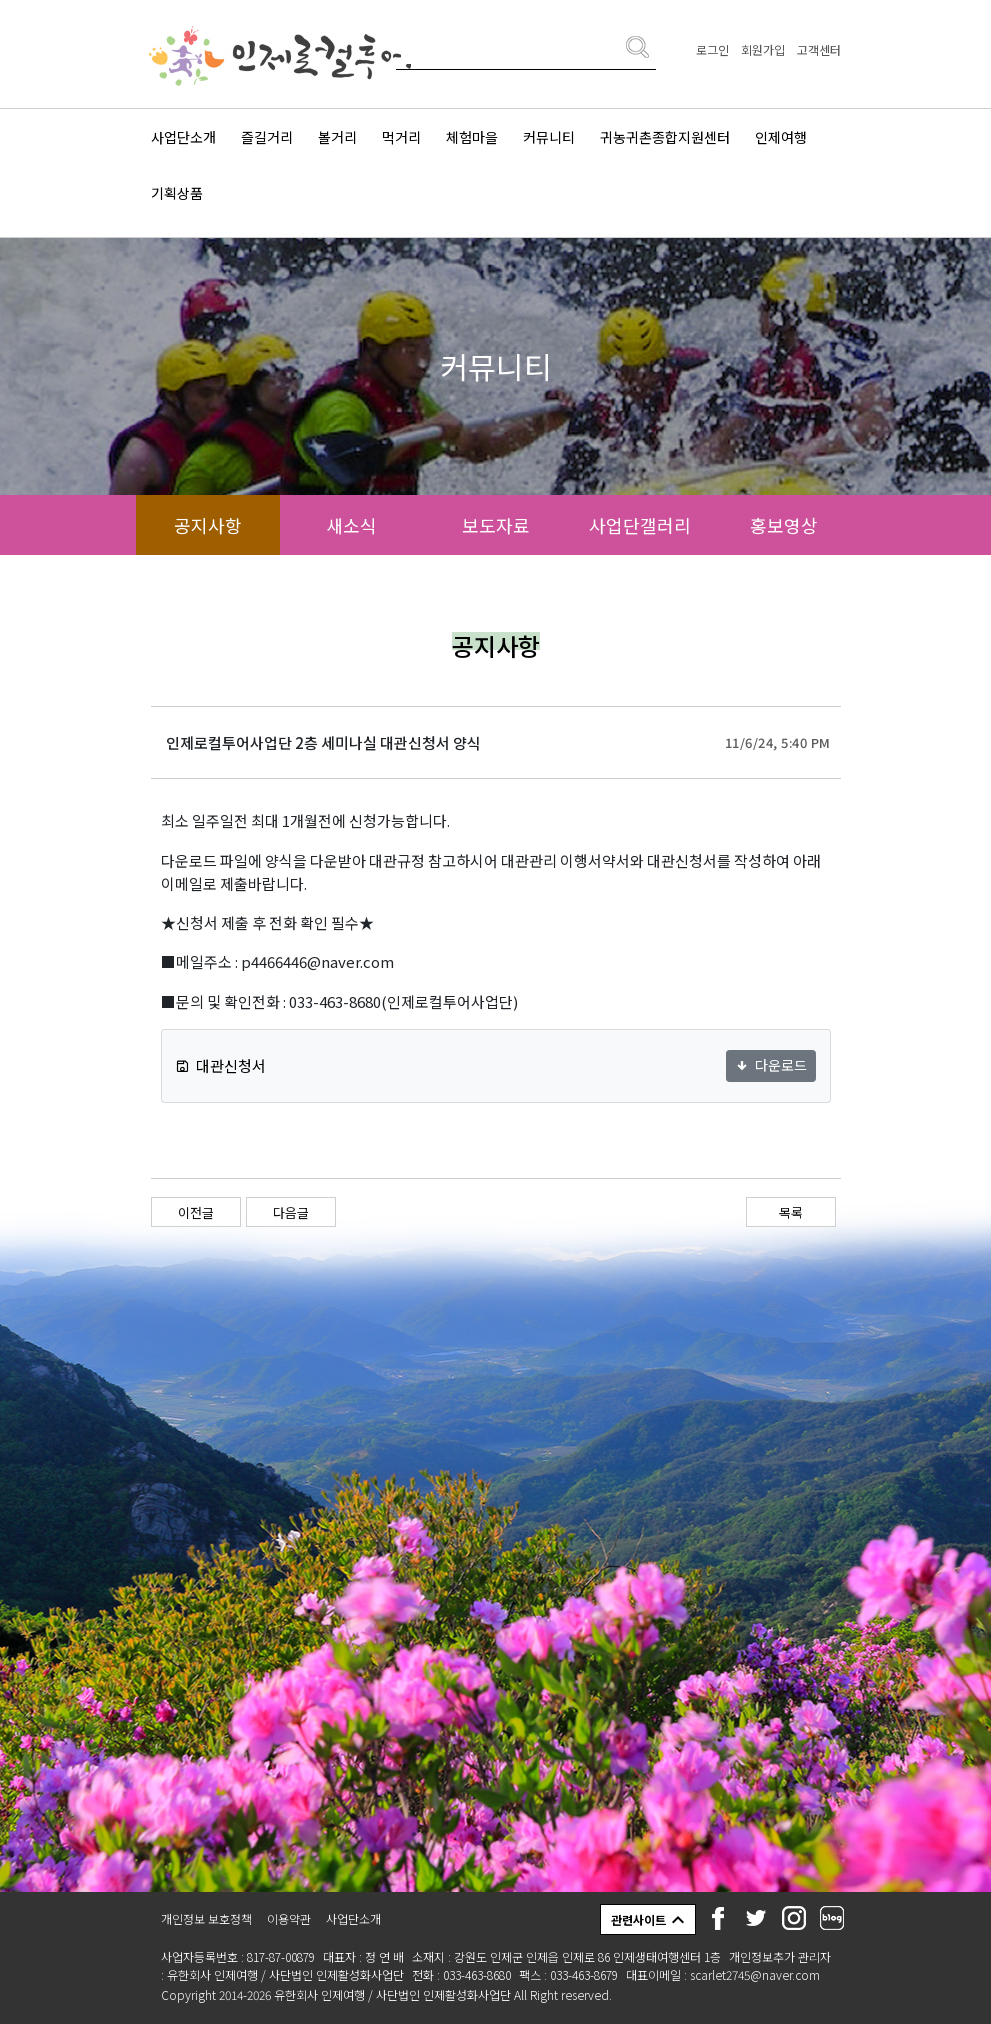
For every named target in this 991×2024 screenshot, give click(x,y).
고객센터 (819, 49)
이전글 (196, 1212)
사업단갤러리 (640, 525)
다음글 (291, 1212)
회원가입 (763, 49)
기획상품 (177, 193)
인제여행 (781, 137)
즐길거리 (267, 137)
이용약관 (289, 1918)
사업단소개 (183, 137)
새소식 (351, 525)
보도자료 (496, 525)
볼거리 (337, 137)
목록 (791, 1212)
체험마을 (472, 137)
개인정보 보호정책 (206, 1918)
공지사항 (208, 525)
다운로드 (771, 1065)
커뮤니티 (549, 137)
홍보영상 (784, 525)
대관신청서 (220, 1065)
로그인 (712, 49)
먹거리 (401, 137)
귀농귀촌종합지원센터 (665, 137)
